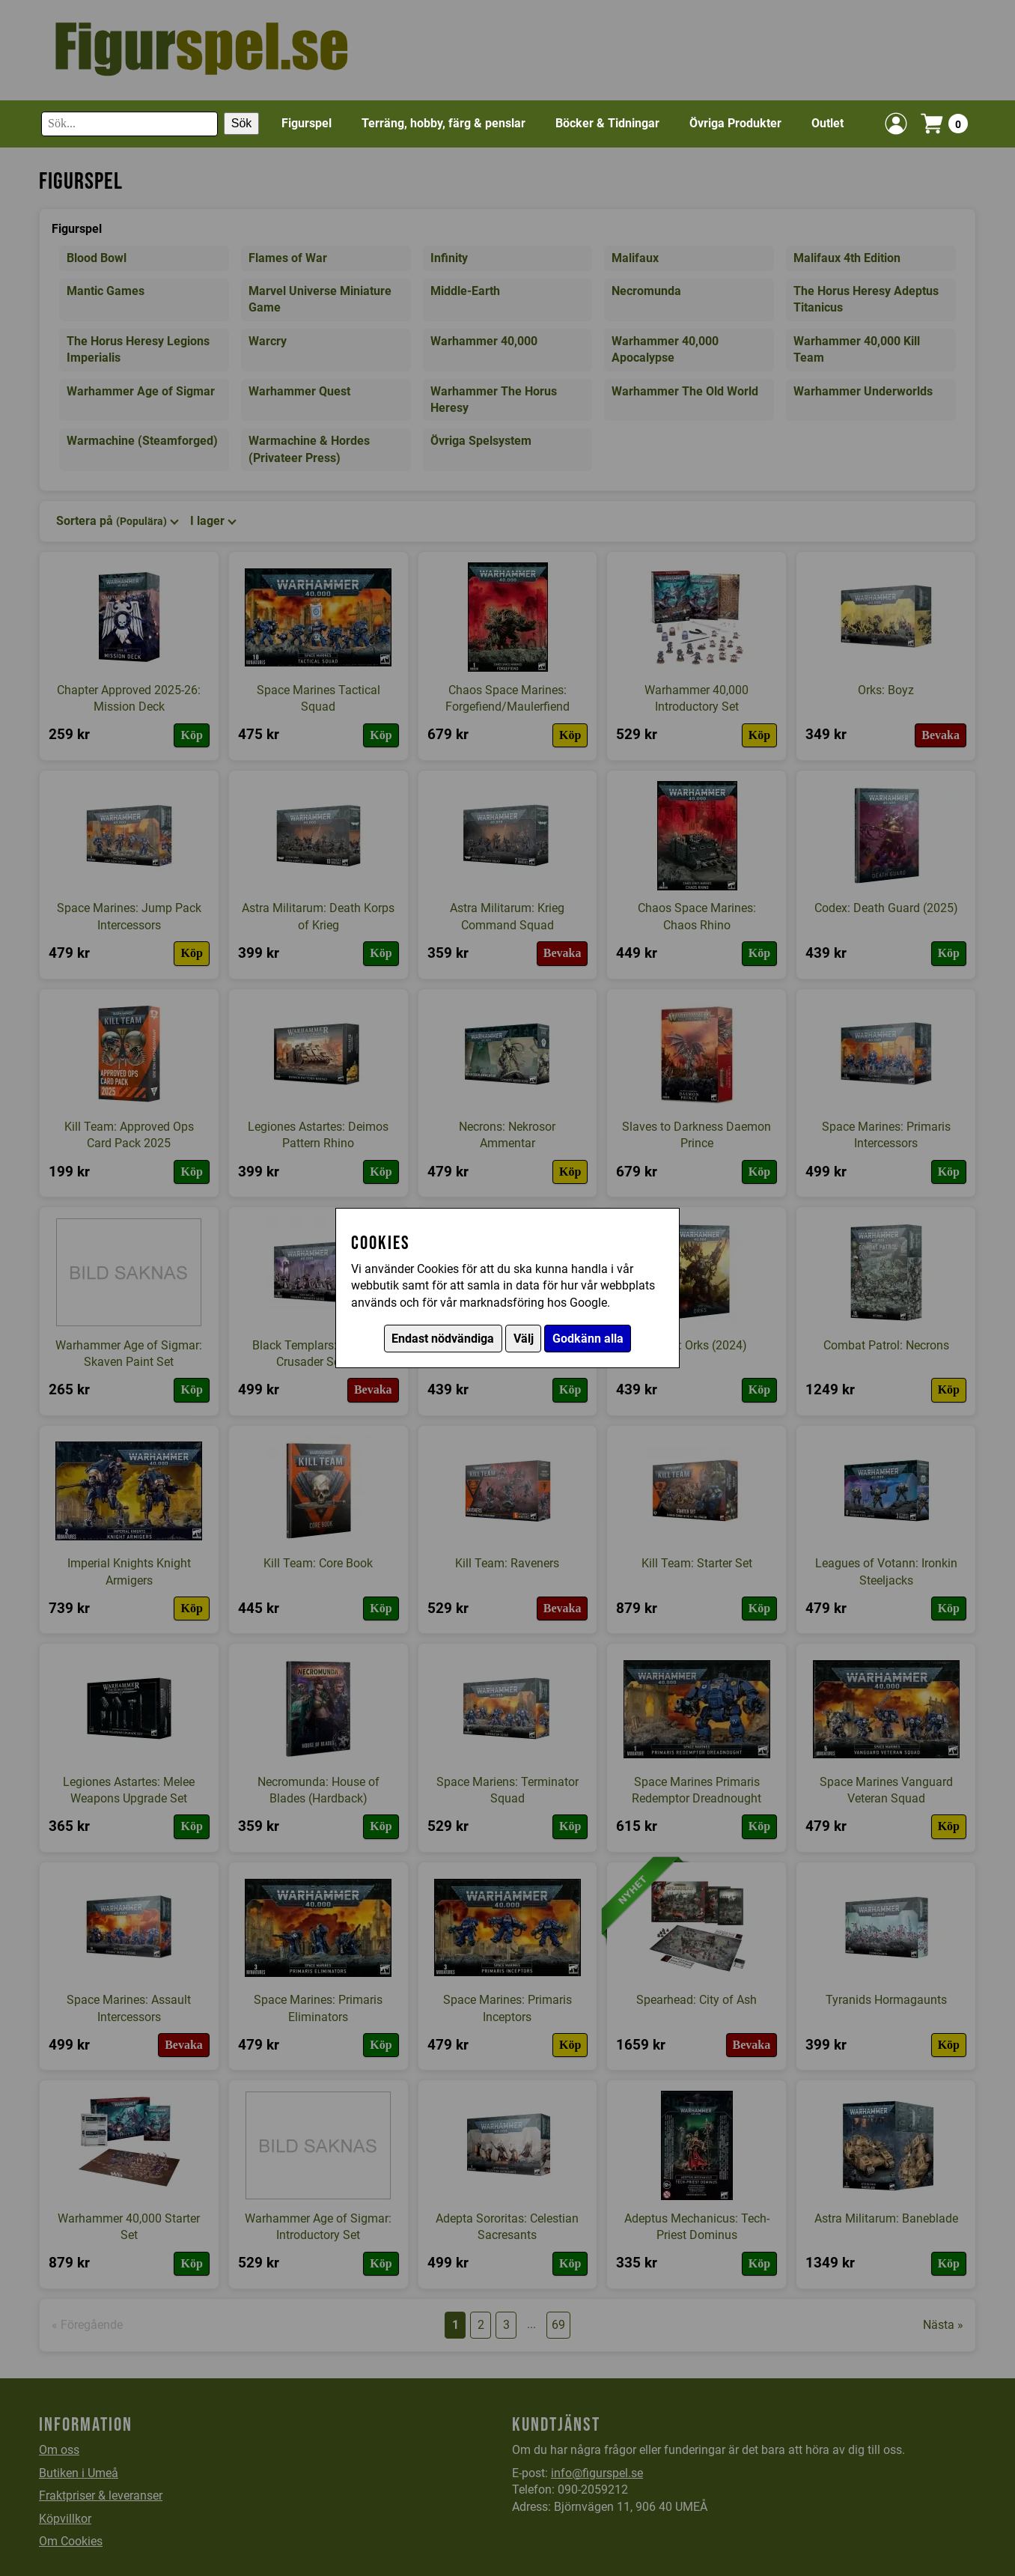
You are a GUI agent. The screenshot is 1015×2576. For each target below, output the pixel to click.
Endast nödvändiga (442, 1338)
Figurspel (306, 123)
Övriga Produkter (735, 123)
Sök (241, 123)
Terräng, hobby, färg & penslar (443, 123)
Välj (523, 1338)
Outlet (827, 123)
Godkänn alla (588, 1338)
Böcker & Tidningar (607, 123)
